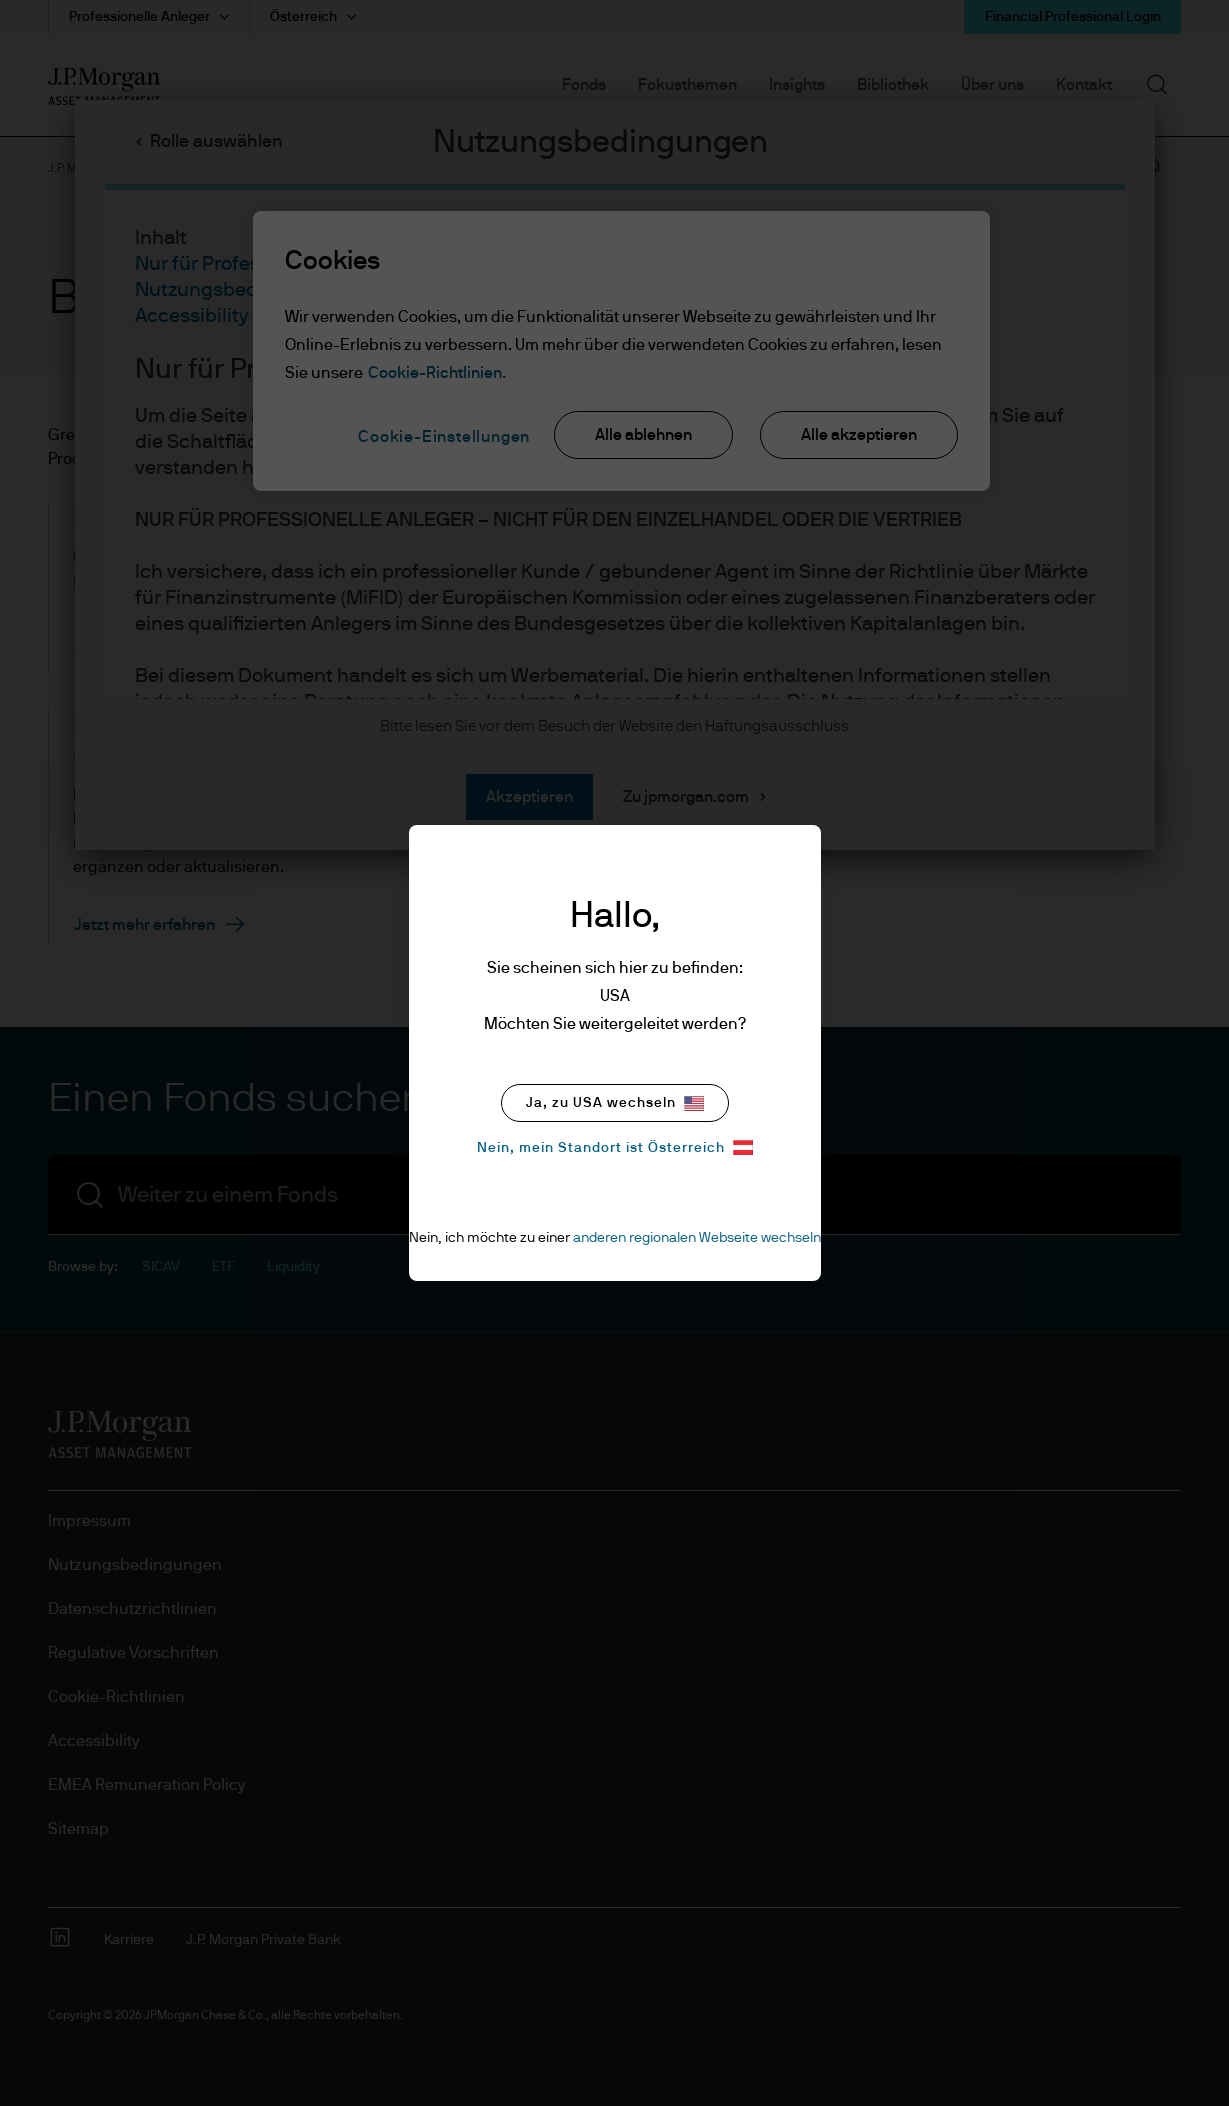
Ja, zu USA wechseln (615, 1103)
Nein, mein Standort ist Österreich (615, 1147)
